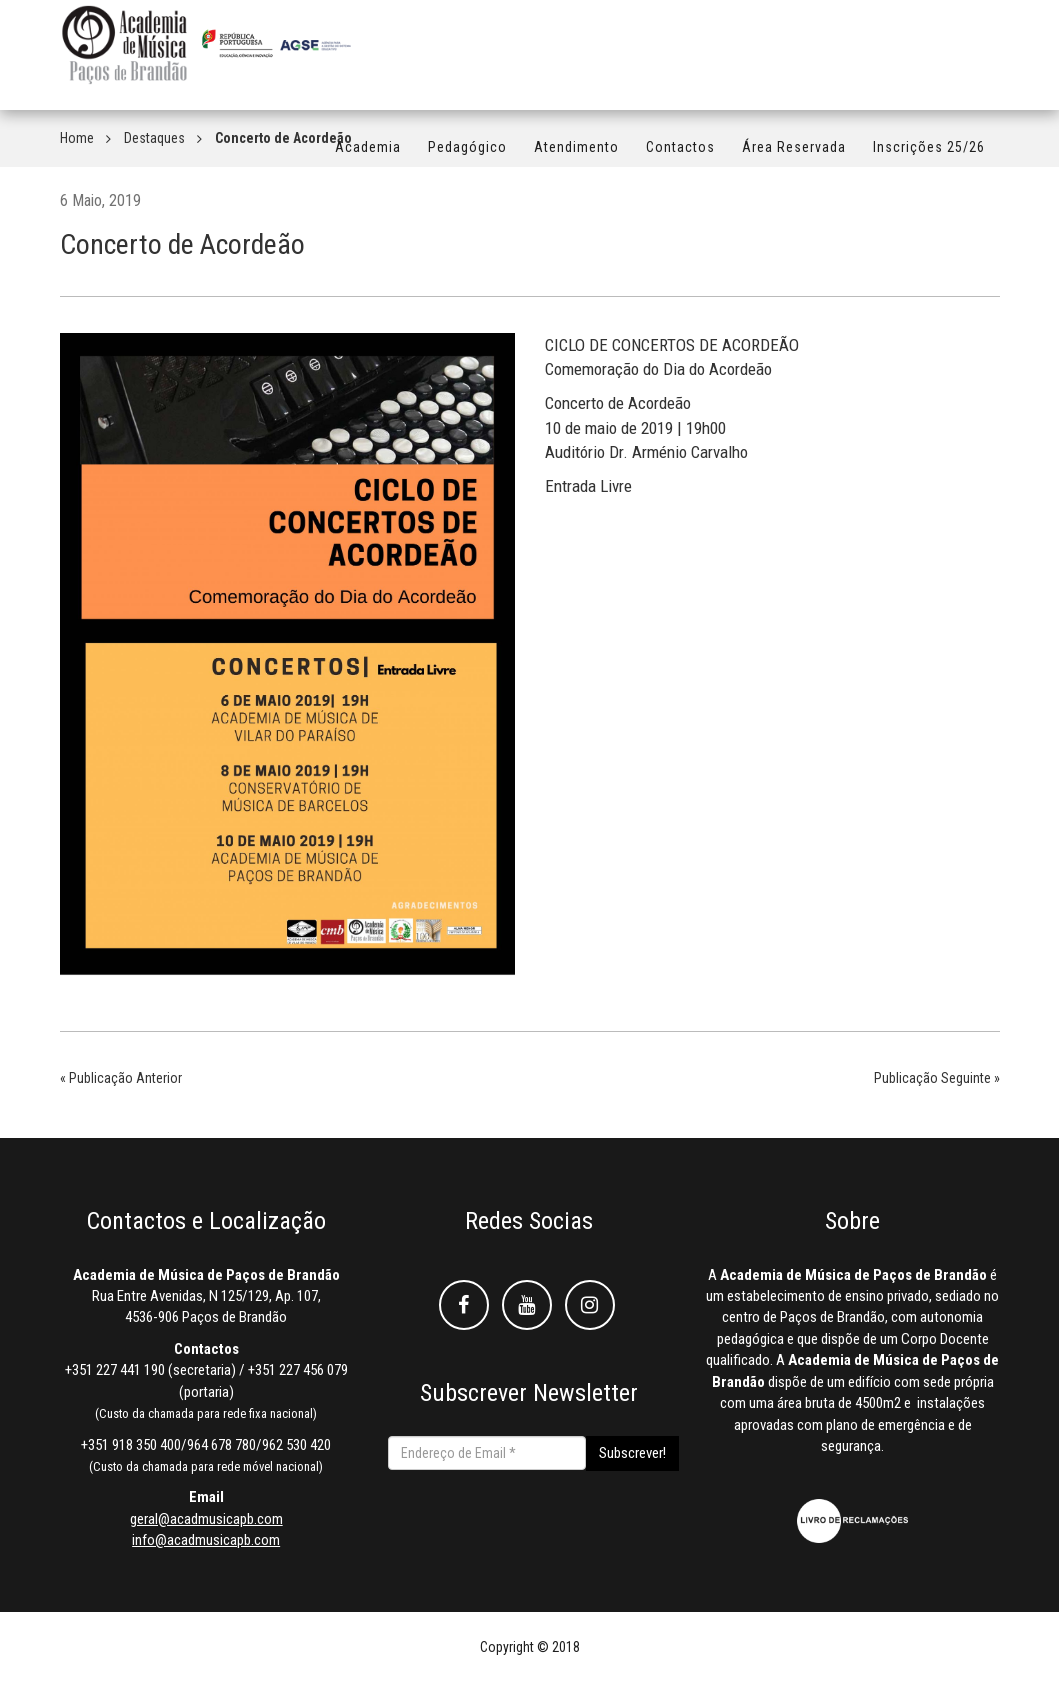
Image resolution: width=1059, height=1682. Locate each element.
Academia (368, 157)
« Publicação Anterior (121, 1078)
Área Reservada (794, 157)
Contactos (680, 157)
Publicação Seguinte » (937, 1078)
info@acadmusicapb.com (206, 1540)
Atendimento (576, 157)
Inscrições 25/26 (929, 157)
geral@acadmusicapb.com (206, 1519)
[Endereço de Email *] (487, 1453)
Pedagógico (467, 157)
